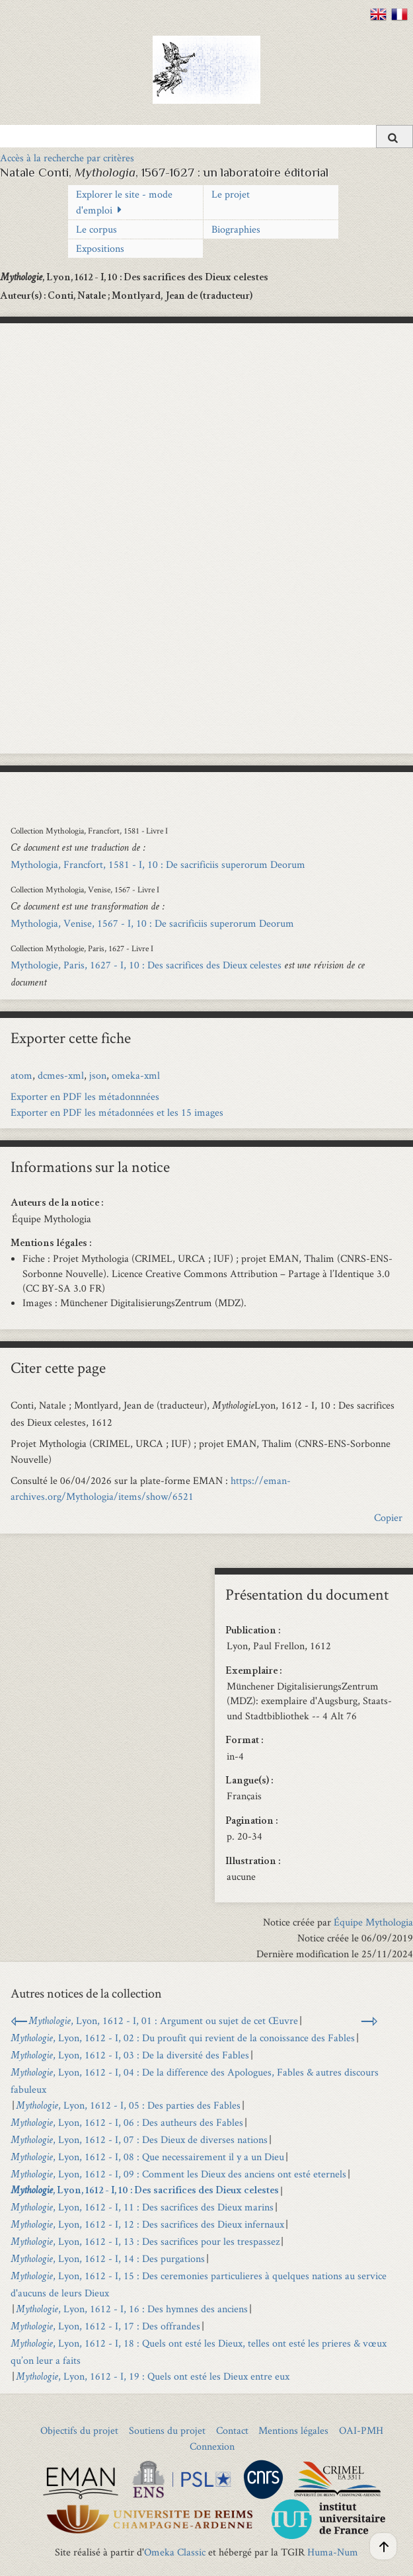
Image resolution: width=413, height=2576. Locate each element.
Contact (232, 2430)
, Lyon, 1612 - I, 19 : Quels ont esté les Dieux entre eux (152, 2376)
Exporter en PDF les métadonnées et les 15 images (117, 1112)
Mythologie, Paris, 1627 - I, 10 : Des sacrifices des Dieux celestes (146, 965)
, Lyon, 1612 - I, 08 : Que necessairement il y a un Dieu (147, 2157)
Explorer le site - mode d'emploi (124, 202)
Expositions (100, 248)
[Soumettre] (394, 136)
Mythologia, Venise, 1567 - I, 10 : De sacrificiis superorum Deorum (152, 923)
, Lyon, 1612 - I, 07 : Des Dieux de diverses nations (139, 2139)
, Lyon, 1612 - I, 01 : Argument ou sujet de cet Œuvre (163, 2020)
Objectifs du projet (79, 2430)
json (97, 1075)
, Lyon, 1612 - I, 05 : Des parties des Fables (128, 2105)
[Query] (206, 136)
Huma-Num (332, 2552)
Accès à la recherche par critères (67, 158)
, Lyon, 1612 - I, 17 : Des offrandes (105, 2326)
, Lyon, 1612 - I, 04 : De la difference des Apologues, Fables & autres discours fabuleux (195, 2080)
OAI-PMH (361, 2430)
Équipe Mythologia (373, 1922)
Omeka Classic (175, 2552)
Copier (388, 1517)
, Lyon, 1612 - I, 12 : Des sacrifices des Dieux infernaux (147, 2224)
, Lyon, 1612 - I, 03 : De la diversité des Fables (130, 2055)
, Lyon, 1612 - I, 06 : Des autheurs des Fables (127, 2122)
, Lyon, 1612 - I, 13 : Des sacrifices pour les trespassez (145, 2241)
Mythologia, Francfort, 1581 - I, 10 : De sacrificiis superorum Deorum (158, 864)
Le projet (230, 194)
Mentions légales (293, 2430)
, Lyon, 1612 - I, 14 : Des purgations (108, 2258)
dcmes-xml (61, 1075)
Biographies (235, 229)
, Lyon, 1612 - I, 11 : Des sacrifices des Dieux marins (142, 2207)
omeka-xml (136, 1075)
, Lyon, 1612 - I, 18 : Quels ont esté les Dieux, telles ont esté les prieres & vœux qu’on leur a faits (199, 2351)
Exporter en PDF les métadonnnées (85, 1096)
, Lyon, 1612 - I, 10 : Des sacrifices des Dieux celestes (145, 2191)
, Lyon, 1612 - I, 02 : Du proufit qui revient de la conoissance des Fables (183, 2038)
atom (21, 1075)
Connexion (212, 2446)
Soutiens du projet (167, 2430)
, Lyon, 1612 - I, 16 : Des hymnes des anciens (132, 2309)
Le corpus (96, 229)
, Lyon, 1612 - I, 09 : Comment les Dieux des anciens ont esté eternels (178, 2174)
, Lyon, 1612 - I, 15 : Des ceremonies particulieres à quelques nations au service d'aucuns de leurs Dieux (199, 2284)
